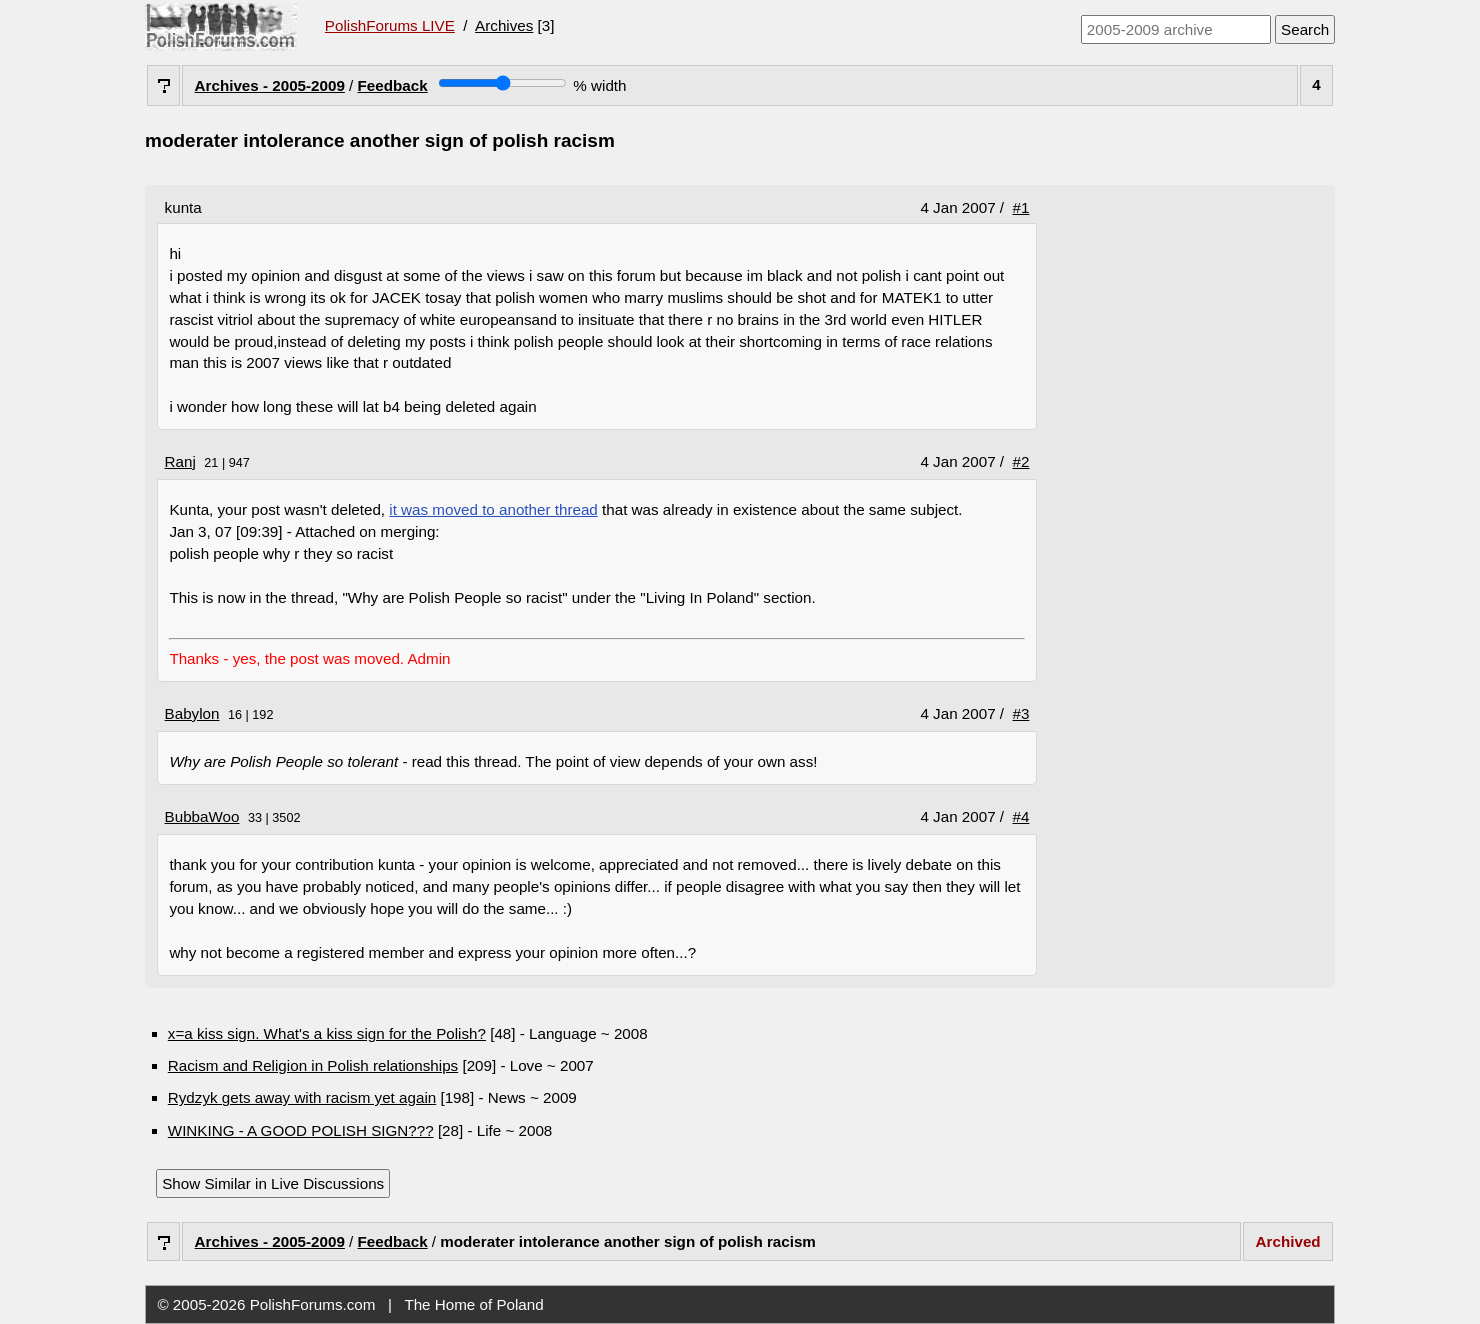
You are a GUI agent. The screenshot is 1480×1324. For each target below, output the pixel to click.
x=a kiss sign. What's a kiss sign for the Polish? (327, 1033)
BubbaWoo (202, 816)
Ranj (180, 461)
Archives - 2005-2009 (270, 85)
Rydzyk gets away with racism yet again (302, 1097)
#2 (1021, 461)
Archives (504, 25)
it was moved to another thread (493, 509)
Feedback (393, 85)
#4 (1021, 816)
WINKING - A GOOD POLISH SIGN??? (301, 1130)
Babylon (192, 713)
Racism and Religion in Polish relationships (313, 1065)
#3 (1021, 713)
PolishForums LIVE (390, 25)
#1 (1021, 207)
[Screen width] (502, 83)
